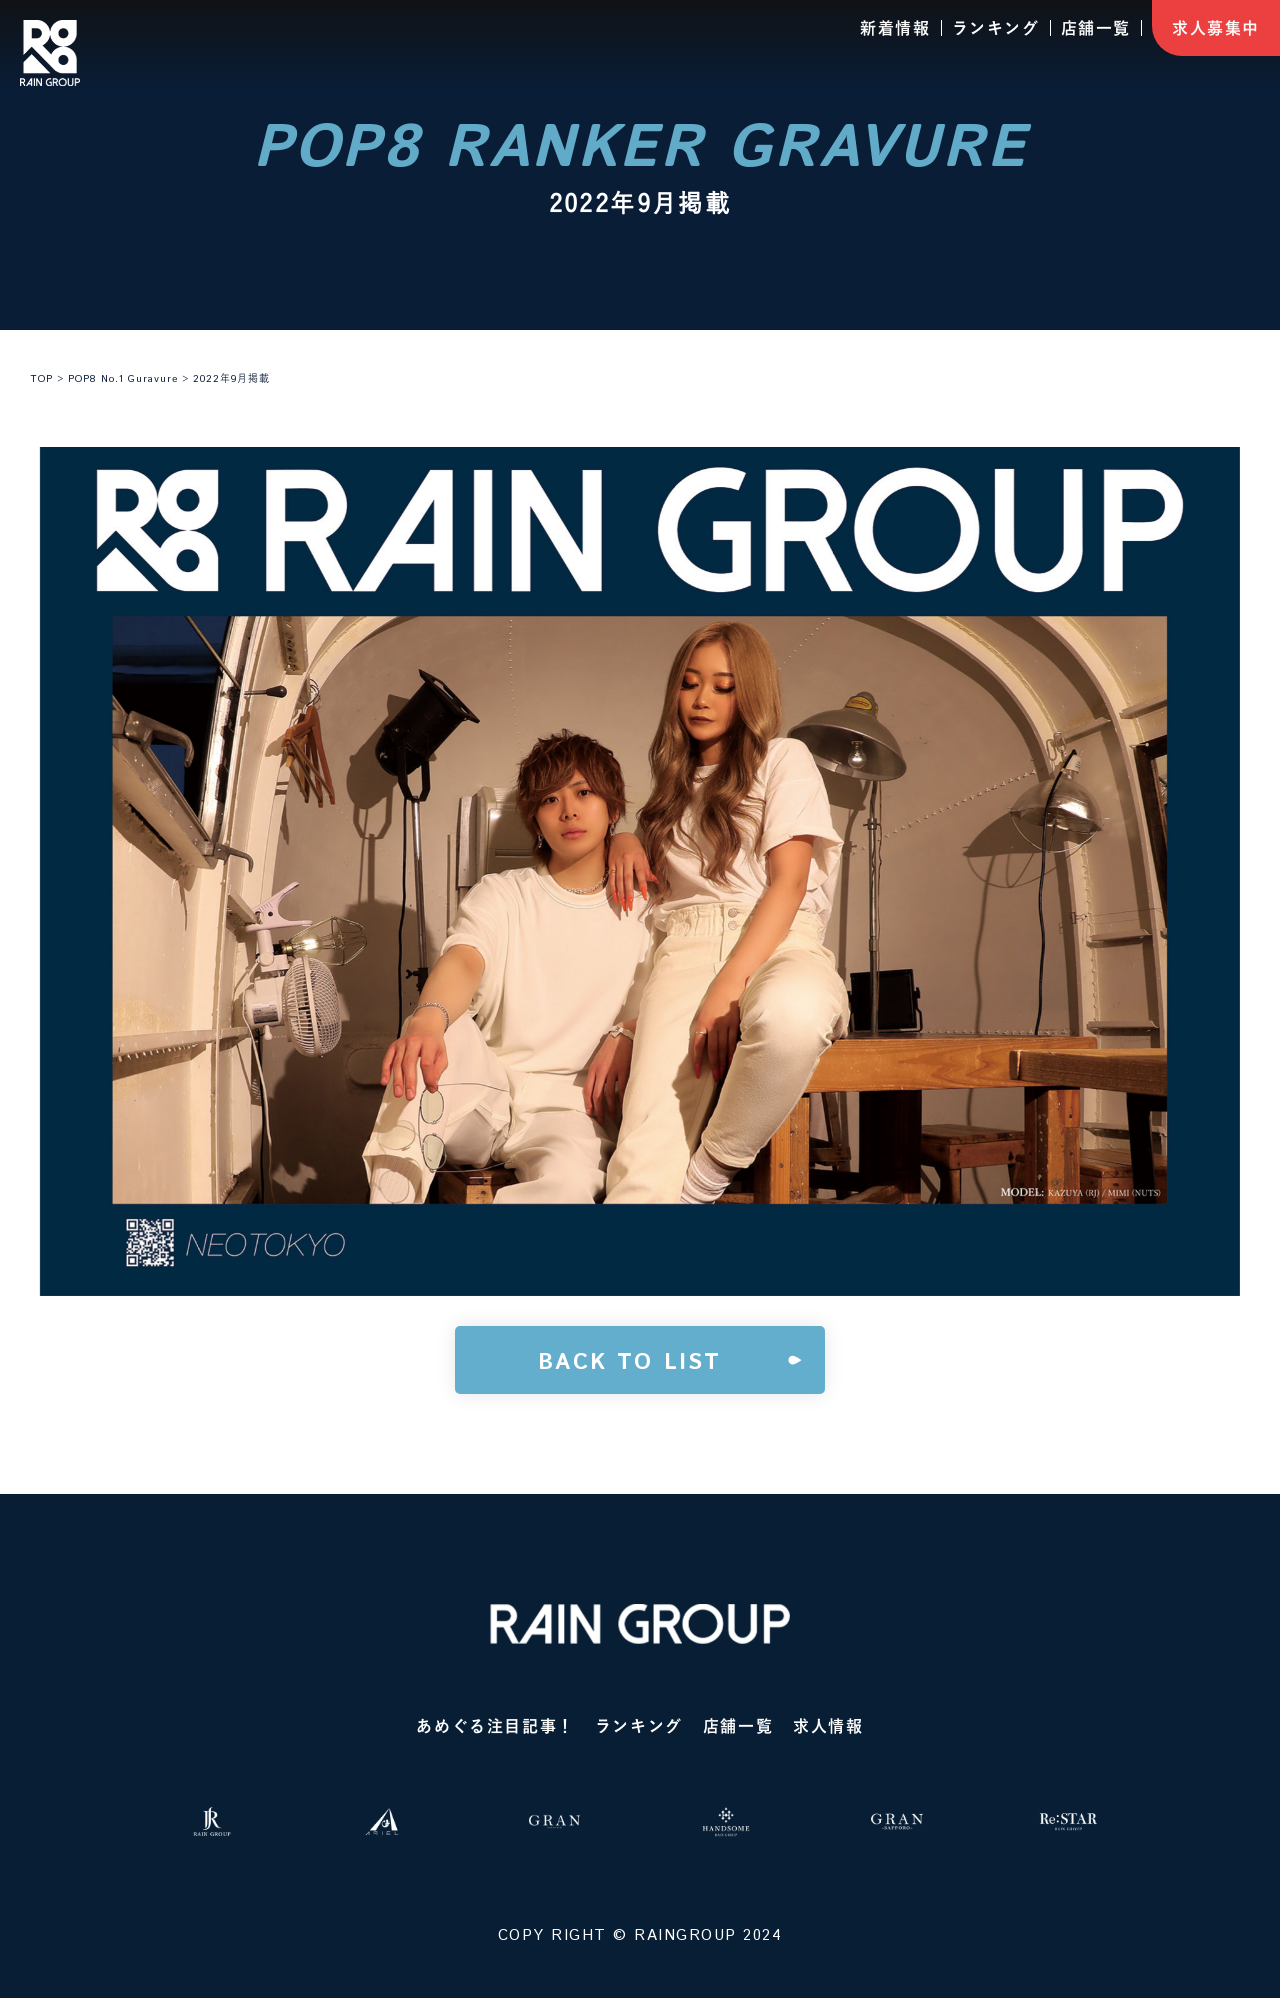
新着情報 (895, 28)
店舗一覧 (1096, 28)
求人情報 (828, 1726)
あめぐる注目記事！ (495, 1726)
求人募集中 (1216, 28)
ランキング (996, 28)
